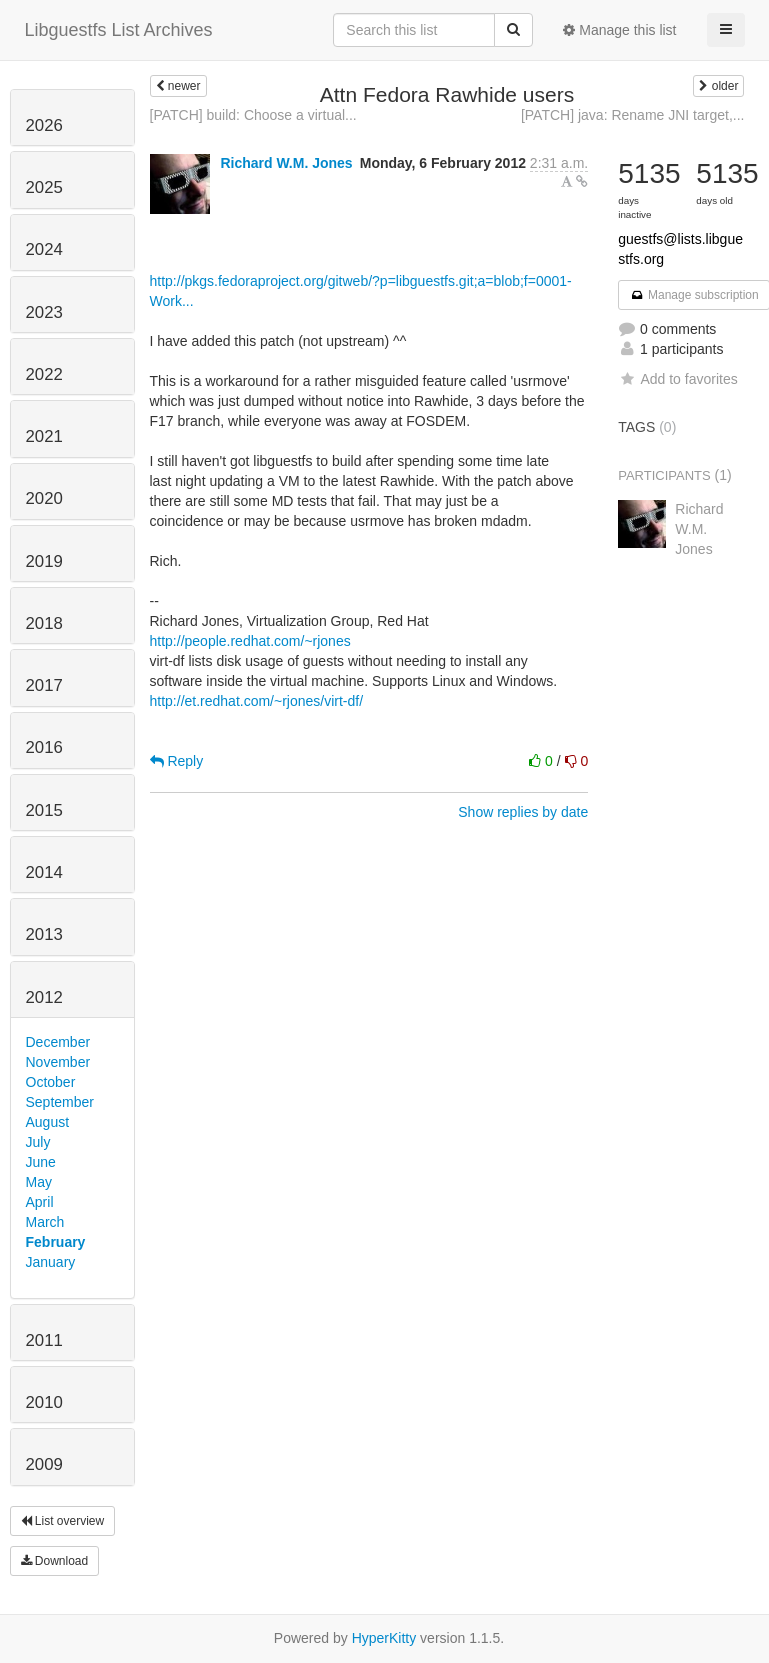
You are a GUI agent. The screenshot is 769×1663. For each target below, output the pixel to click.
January (51, 1262)
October (51, 1082)
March (45, 1222)
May (39, 1182)
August (48, 1122)
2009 (44, 1464)
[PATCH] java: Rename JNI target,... (633, 115)
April (40, 1202)
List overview (63, 1521)
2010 (44, 1402)
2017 (44, 685)
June (41, 1162)
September (60, 1102)
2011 (44, 1340)
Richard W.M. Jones (286, 163)
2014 (44, 872)
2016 (44, 747)
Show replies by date (523, 812)
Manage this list (619, 30)
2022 (44, 374)
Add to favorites (677, 379)
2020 (44, 498)
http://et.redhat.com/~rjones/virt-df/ (257, 701)
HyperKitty (384, 1638)
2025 (44, 187)
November (58, 1062)
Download (55, 1561)
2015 (44, 810)
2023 (44, 312)
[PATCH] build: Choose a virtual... (253, 115)
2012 (44, 997)
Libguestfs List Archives (119, 30)
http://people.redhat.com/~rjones (250, 641)
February (56, 1242)
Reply (177, 761)
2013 (44, 934)
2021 (44, 436)
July (38, 1142)
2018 (44, 623)
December (58, 1042)
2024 (44, 249)
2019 (44, 561)
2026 (44, 125)
